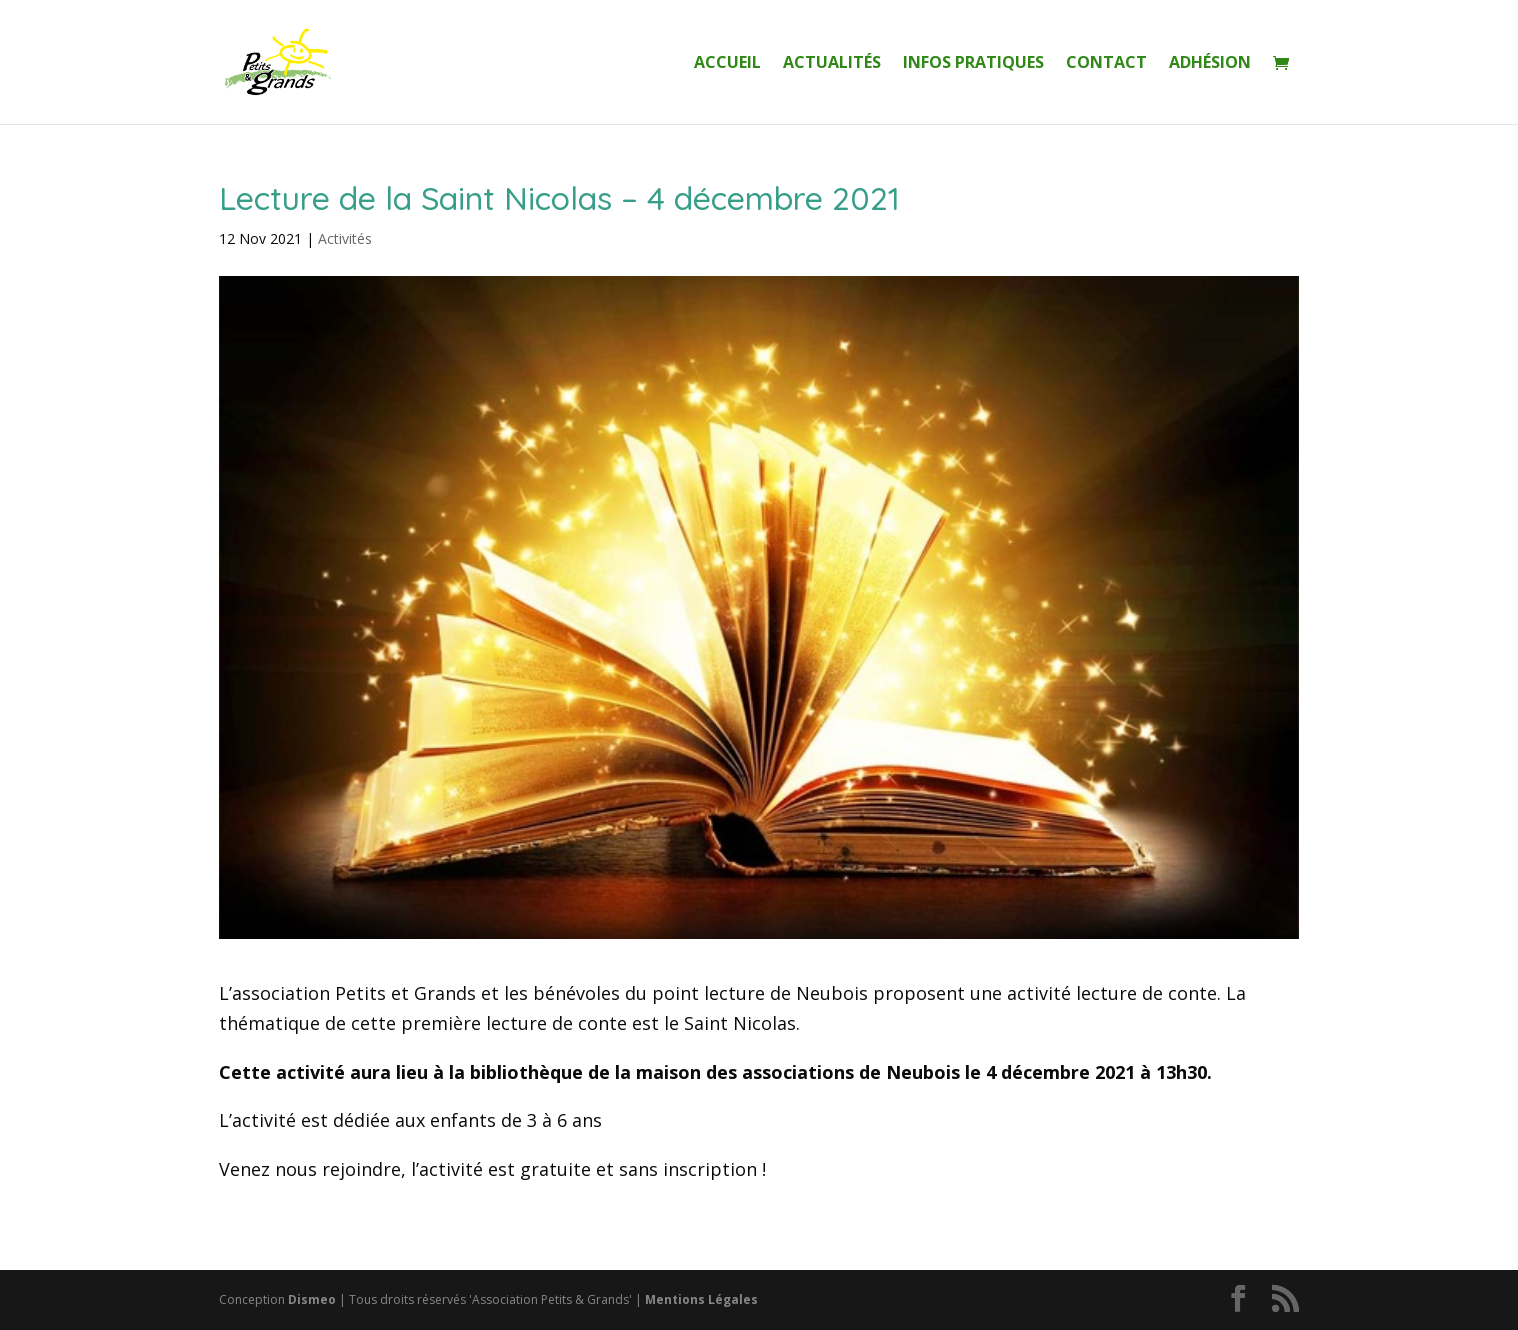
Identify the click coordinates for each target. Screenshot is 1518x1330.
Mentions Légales (701, 1299)
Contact (1106, 64)
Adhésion (1210, 64)
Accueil (727, 64)
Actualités (832, 64)
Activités (345, 238)
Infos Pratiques (973, 64)
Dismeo (312, 1299)
